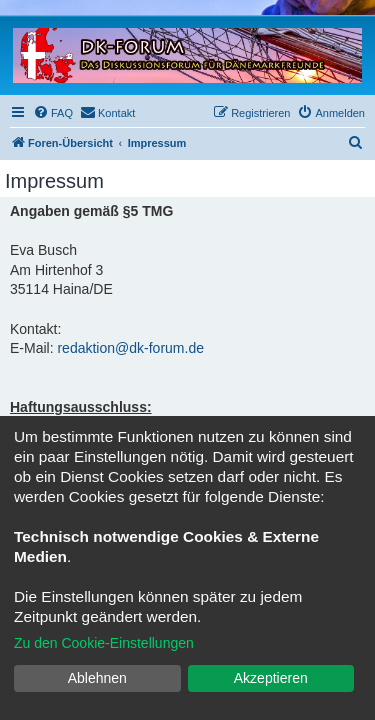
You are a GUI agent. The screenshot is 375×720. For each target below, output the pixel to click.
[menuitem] (53, 113)
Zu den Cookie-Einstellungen (104, 643)
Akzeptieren (271, 678)
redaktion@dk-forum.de (130, 348)
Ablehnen (97, 678)
